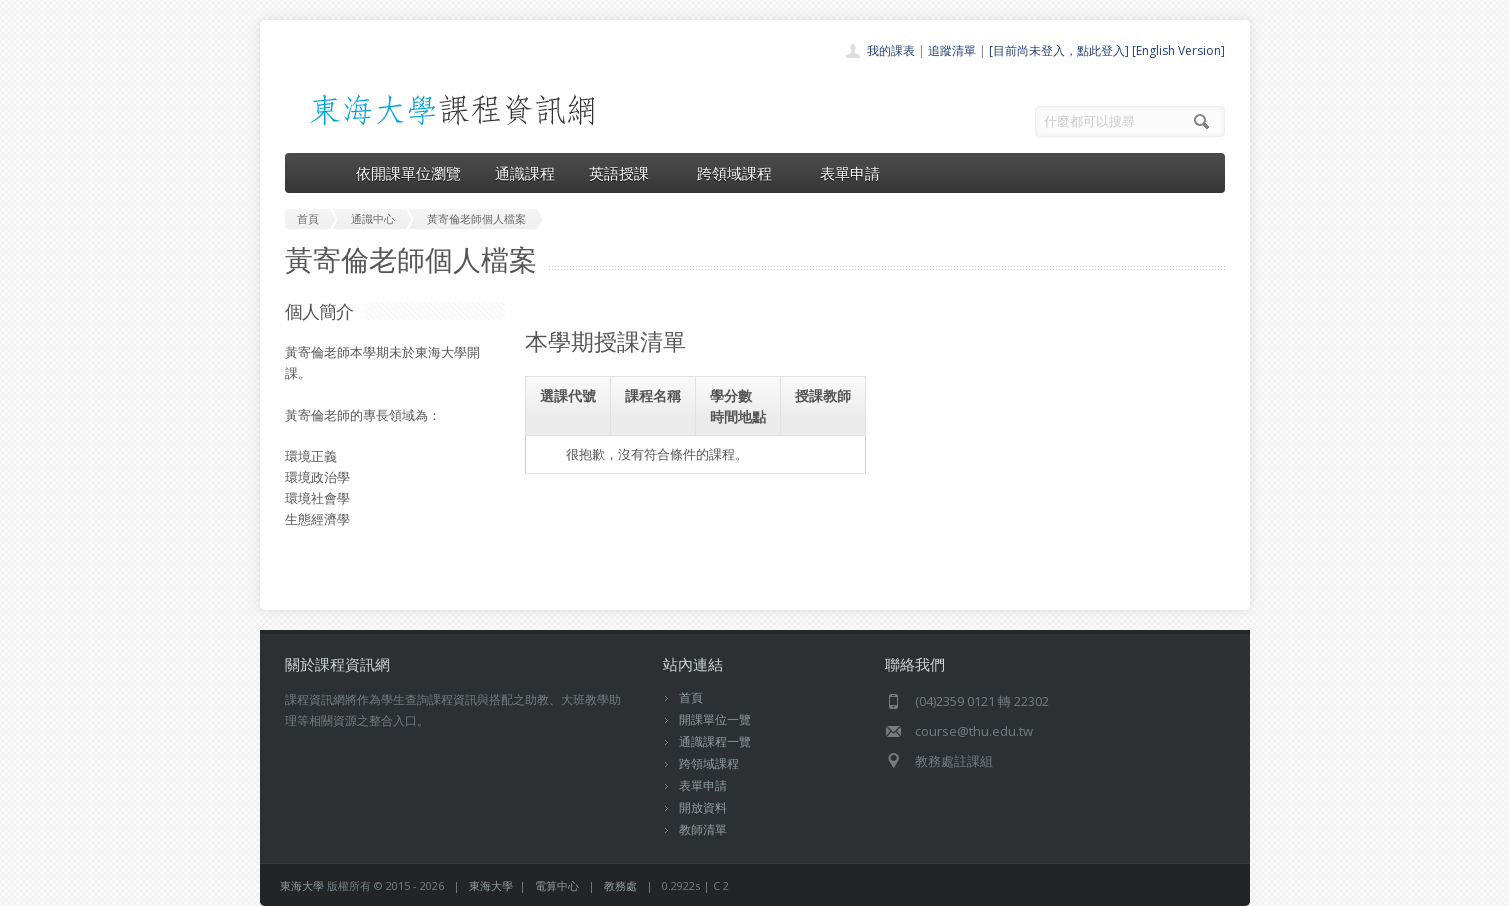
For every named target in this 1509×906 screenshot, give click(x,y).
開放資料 (703, 807)
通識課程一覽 (715, 741)
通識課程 (525, 173)
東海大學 (302, 885)
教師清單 (703, 829)
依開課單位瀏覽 (408, 173)
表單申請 (850, 173)
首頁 (691, 697)
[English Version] (1178, 50)
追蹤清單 (952, 50)
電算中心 (557, 885)
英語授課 (626, 173)
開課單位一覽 (715, 719)
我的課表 (891, 50)
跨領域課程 (741, 173)
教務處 (620, 885)
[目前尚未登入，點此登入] (1059, 50)
